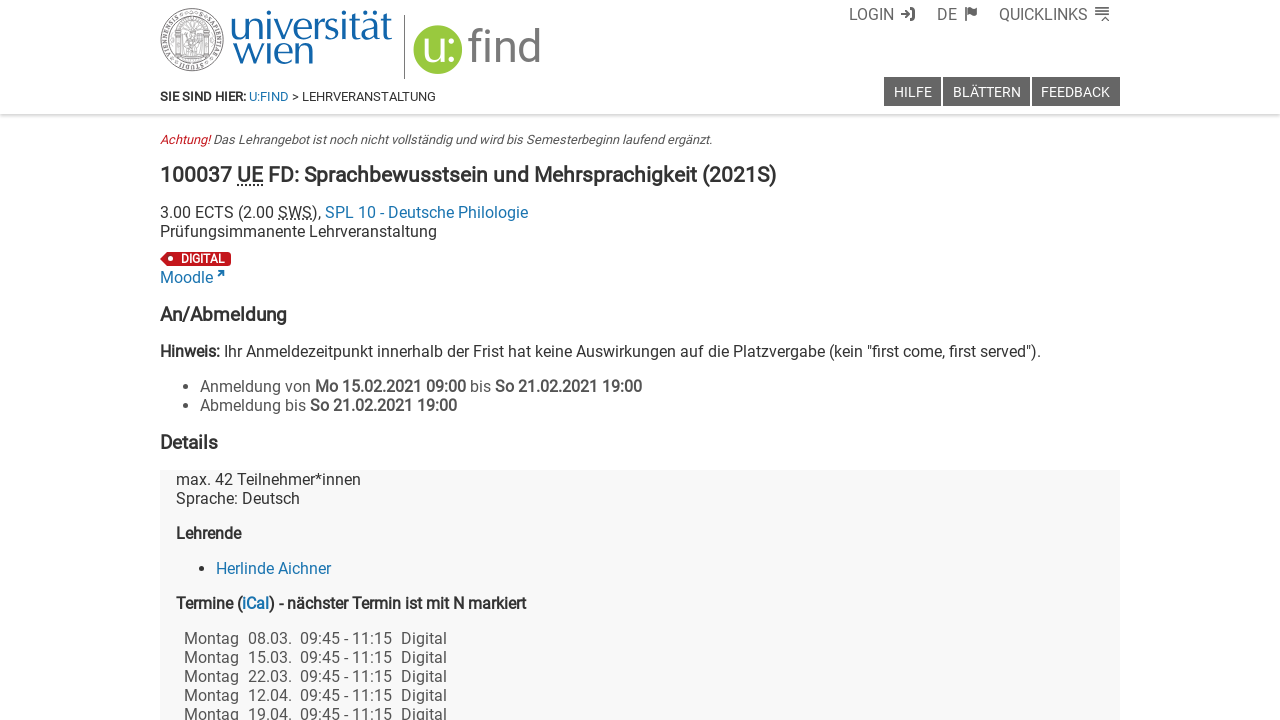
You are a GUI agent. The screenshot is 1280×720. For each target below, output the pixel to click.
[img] (479, 56)
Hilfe (913, 92)
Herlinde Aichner (273, 568)
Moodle (186, 277)
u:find (269, 96)
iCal (255, 603)
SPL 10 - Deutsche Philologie (426, 212)
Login (871, 14)
